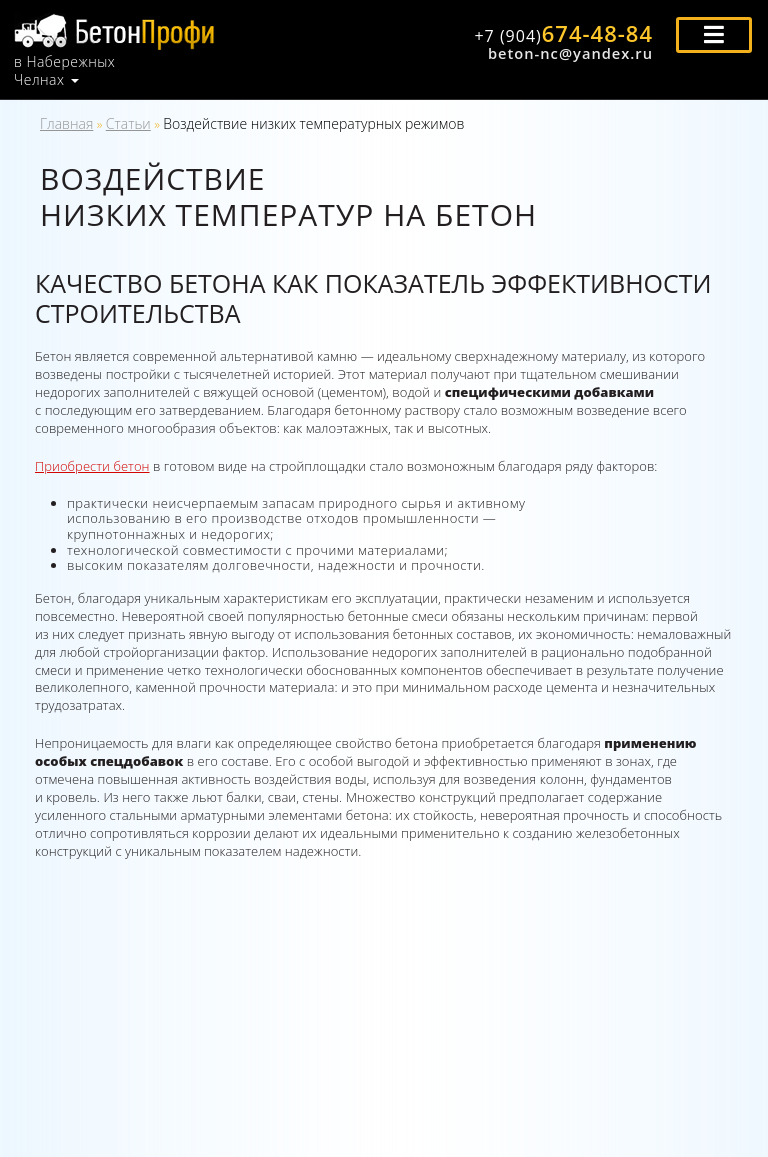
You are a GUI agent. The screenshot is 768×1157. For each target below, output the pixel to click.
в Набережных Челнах (64, 71)
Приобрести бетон (92, 466)
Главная (66, 123)
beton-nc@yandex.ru (570, 53)
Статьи (128, 123)
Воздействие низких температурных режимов (313, 123)
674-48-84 (563, 33)
